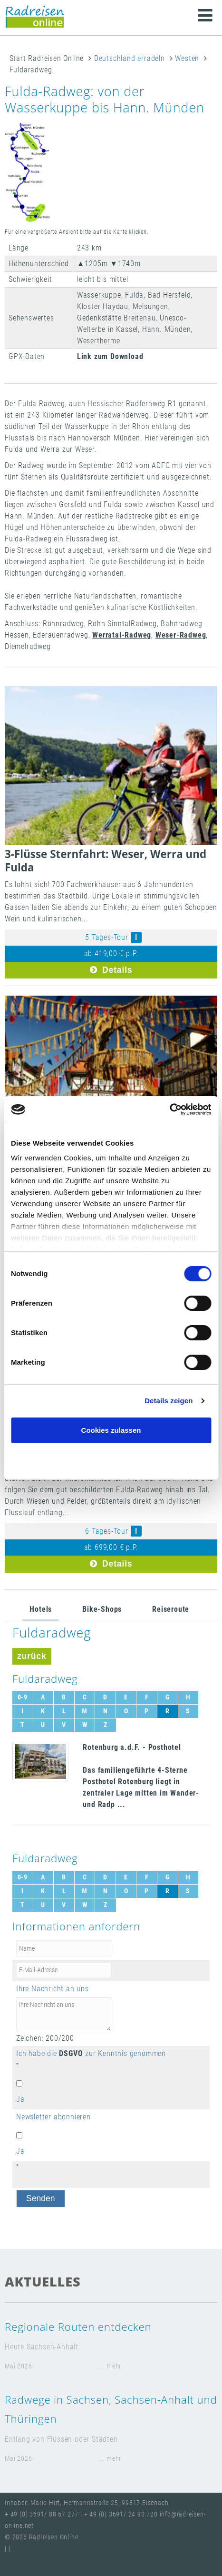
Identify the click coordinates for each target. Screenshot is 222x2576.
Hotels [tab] (40, 1609)
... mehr (110, 2366)
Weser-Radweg (180, 634)
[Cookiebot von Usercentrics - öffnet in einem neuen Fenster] (169, 1109)
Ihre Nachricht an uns (52, 1988)
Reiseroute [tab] (170, 1609)
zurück (32, 1656)
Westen (187, 58)
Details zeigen (169, 1401)
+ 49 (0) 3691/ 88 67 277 (41, 2514)
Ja (20, 2099)
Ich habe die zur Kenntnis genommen (91, 2053)
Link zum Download (110, 356)
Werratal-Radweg (121, 634)
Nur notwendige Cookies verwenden (110, 1459)
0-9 (23, 1697)
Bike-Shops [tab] (102, 1609)
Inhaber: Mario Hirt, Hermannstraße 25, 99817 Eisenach (86, 2503)
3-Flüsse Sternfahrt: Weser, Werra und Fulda (105, 861)
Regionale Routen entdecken (78, 2326)
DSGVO (71, 2053)
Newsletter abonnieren (53, 2116)
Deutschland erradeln (129, 58)
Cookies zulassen (111, 1430)
